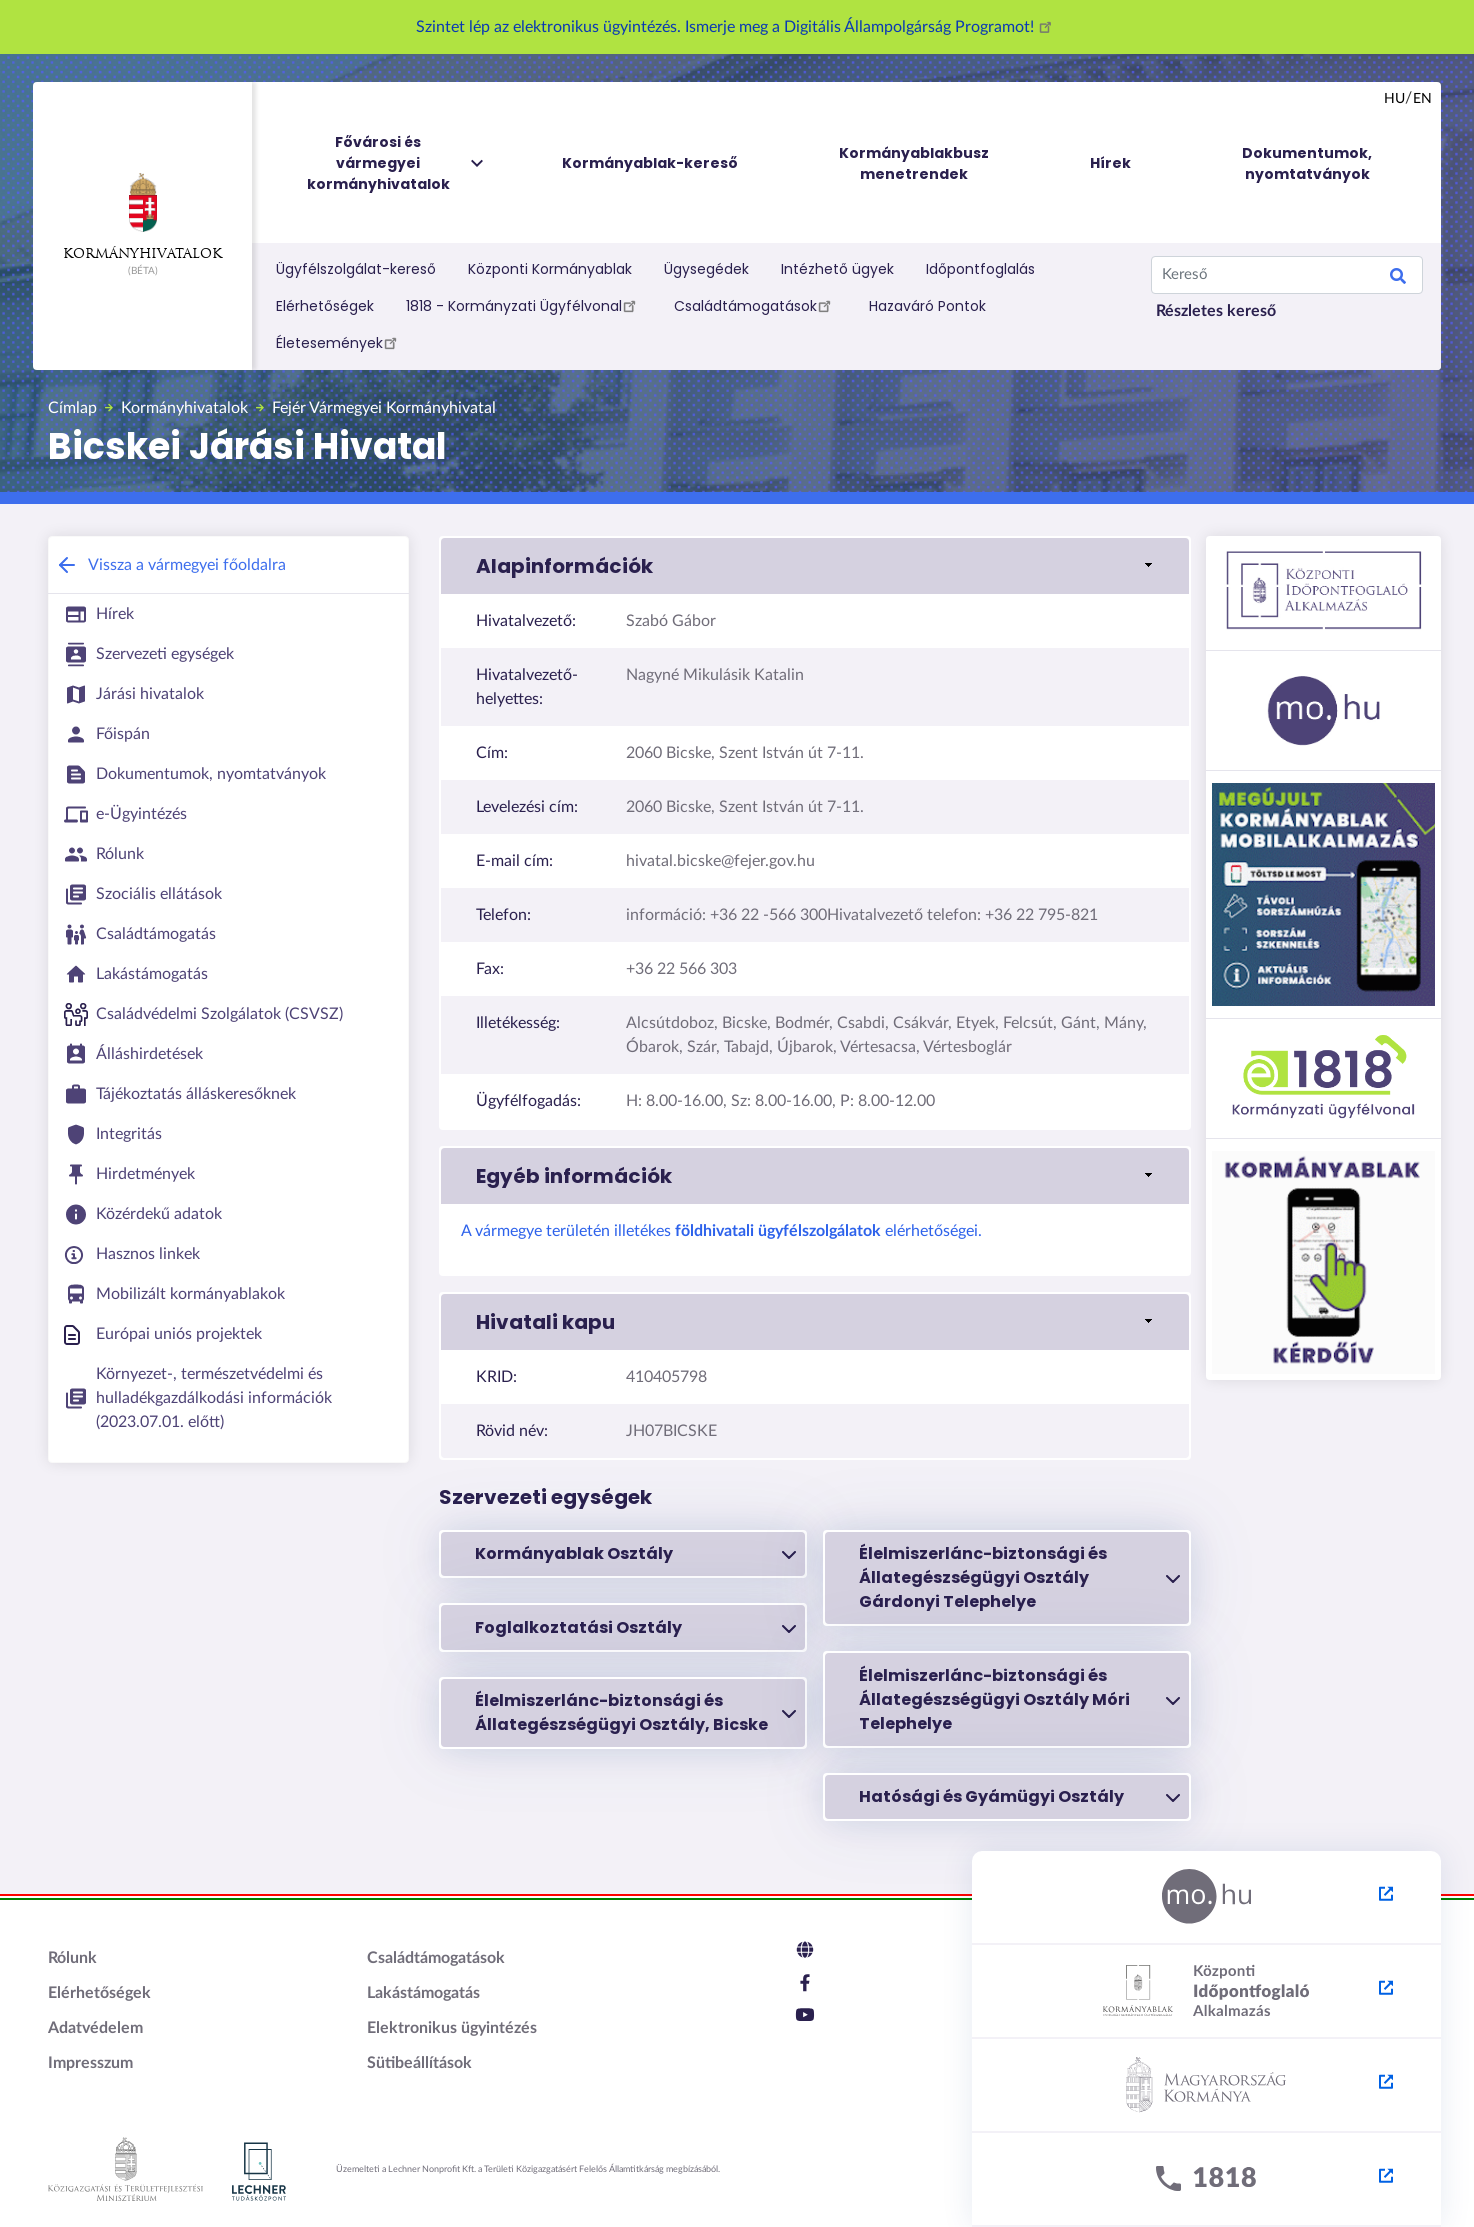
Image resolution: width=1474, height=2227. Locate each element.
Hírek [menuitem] (1110, 163)
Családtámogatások (755, 305)
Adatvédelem (95, 2028)
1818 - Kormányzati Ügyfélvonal (524, 305)
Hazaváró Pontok (927, 306)
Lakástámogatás (423, 1993)
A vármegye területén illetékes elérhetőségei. (721, 1231)
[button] (815, 566)
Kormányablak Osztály (635, 1554)
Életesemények (339, 342)
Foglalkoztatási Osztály (635, 1628)
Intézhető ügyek (837, 269)
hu (1394, 99)
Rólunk (72, 1958)
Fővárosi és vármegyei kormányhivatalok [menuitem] (397, 163)
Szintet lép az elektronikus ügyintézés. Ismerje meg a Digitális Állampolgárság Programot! (737, 27)
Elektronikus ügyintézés (452, 2028)
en (1422, 99)
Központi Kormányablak (550, 269)
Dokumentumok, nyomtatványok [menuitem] (1307, 163)
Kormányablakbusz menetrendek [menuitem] (914, 163)
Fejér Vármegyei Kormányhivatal (384, 408)
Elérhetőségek (325, 306)
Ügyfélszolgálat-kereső (356, 269)
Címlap (72, 408)
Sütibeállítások (419, 2063)
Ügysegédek (706, 269)
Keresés (1398, 279)
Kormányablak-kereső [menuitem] (650, 163)
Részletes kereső (1216, 311)
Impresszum (90, 2063)
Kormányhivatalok (142, 217)
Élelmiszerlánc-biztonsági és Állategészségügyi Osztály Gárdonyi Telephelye (1019, 1577)
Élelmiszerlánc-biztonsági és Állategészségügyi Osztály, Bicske (635, 1712)
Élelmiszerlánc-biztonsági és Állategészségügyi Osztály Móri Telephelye (1019, 1699)
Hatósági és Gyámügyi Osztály (1019, 1797)
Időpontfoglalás (980, 269)
